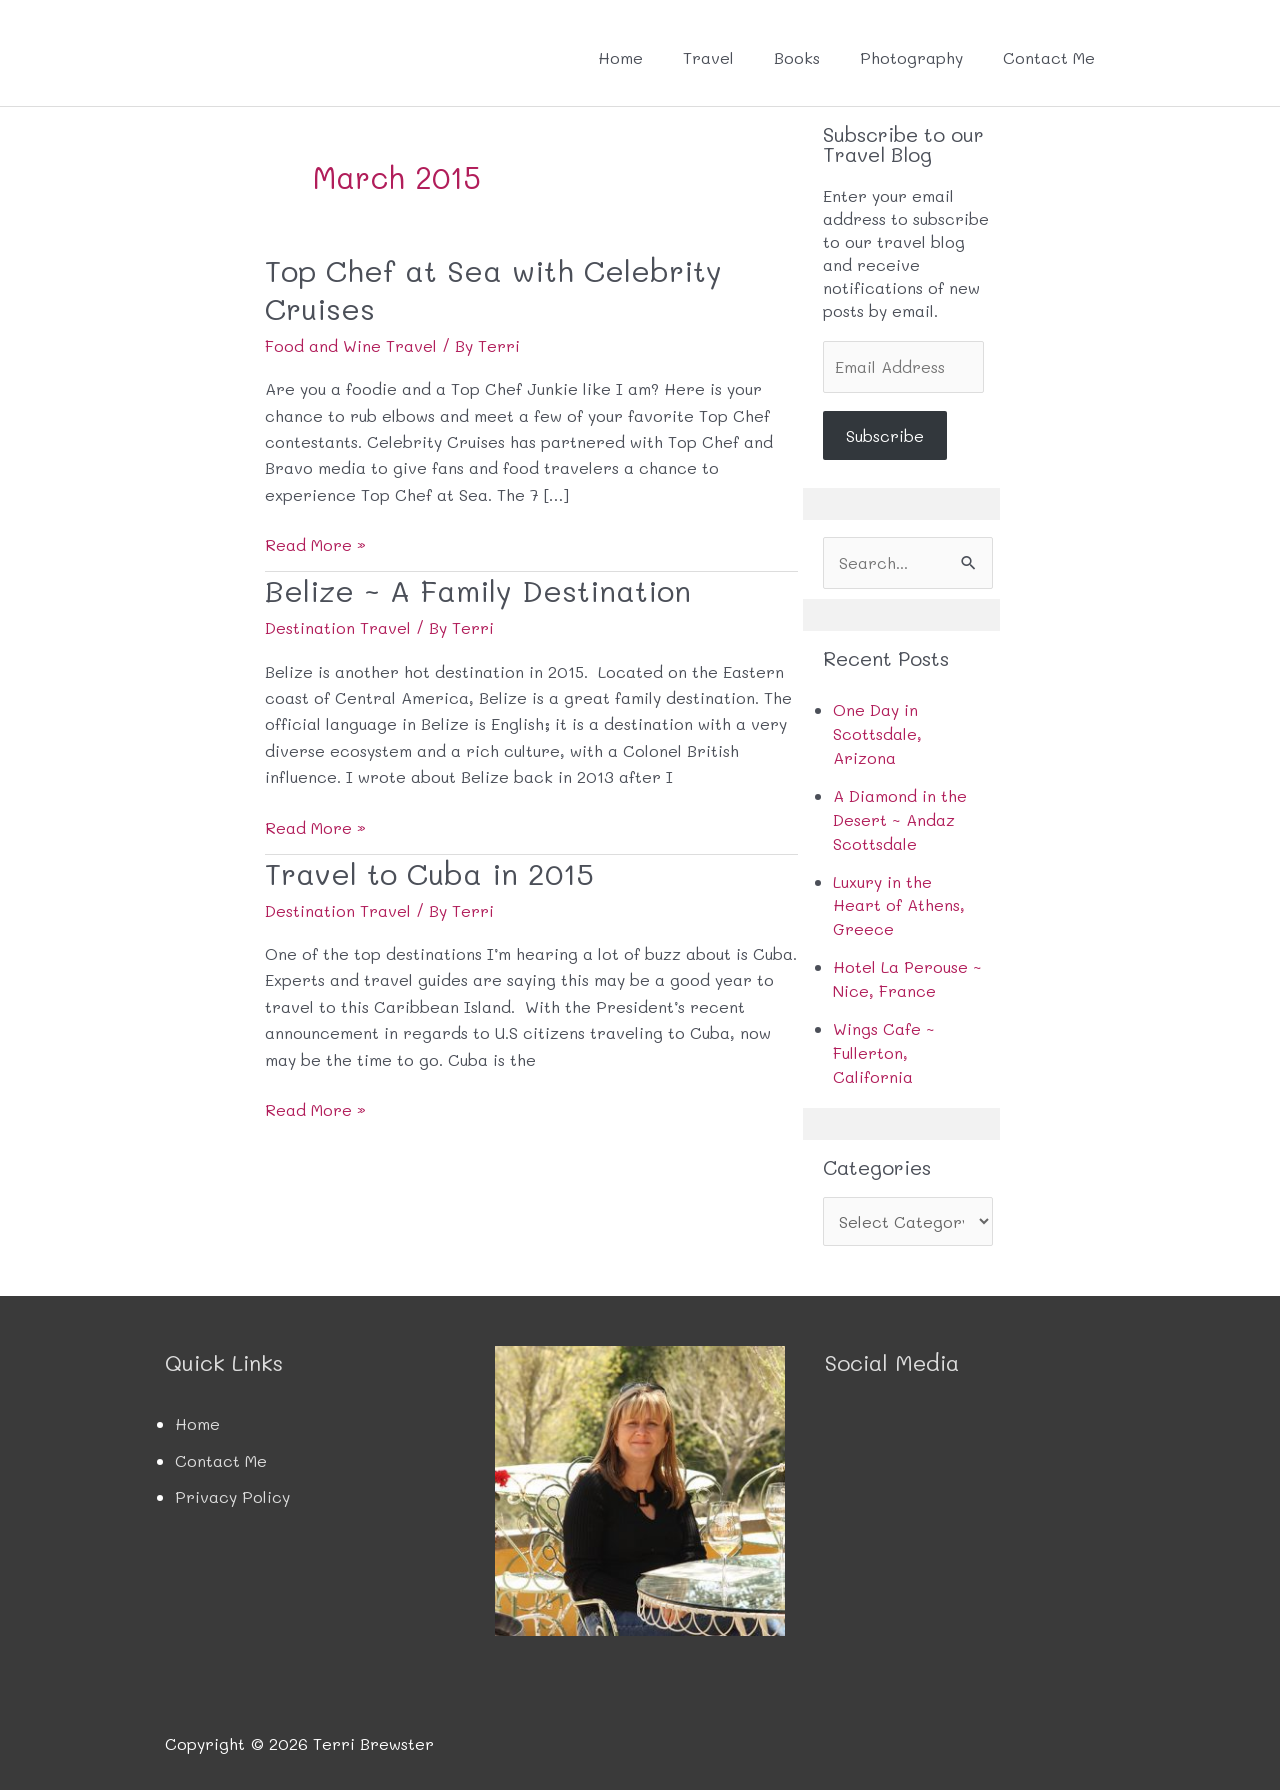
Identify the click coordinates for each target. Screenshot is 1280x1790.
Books (797, 57)
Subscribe (885, 435)
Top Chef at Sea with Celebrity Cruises (496, 288)
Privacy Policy (232, 1485)
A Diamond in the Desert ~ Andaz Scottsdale (900, 816)
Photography (911, 57)
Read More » (315, 543)
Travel (708, 57)
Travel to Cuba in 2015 (431, 869)
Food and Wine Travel (351, 343)
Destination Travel (338, 624)
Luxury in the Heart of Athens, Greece (899, 899)
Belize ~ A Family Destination (479, 587)
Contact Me (1049, 57)
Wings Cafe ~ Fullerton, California (884, 1042)
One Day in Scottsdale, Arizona (877, 733)
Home (620, 57)
